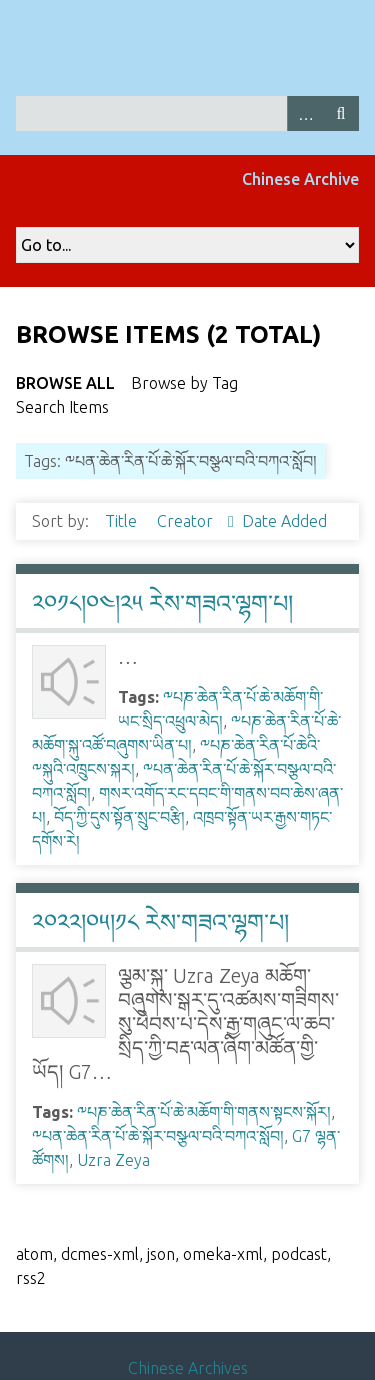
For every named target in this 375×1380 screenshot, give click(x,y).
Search (341, 113)
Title (123, 521)
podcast (299, 1254)
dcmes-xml (100, 1254)
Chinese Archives (188, 1368)
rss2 (31, 1278)
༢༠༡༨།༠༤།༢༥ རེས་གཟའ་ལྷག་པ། (162, 603)
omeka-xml (223, 1254)
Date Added (284, 521)
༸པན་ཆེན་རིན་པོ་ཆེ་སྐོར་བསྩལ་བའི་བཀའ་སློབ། (158, 1136)
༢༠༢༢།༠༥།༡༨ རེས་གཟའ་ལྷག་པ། (160, 922)
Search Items (62, 407)
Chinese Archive (300, 179)
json (161, 1254)
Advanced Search (305, 113)
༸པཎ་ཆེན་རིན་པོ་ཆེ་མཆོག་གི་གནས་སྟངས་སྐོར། (204, 1112)
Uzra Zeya (113, 1160)
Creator (187, 521)
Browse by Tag (184, 383)
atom (34, 1254)
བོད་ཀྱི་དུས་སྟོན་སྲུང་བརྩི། (119, 817)
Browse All (65, 383)
